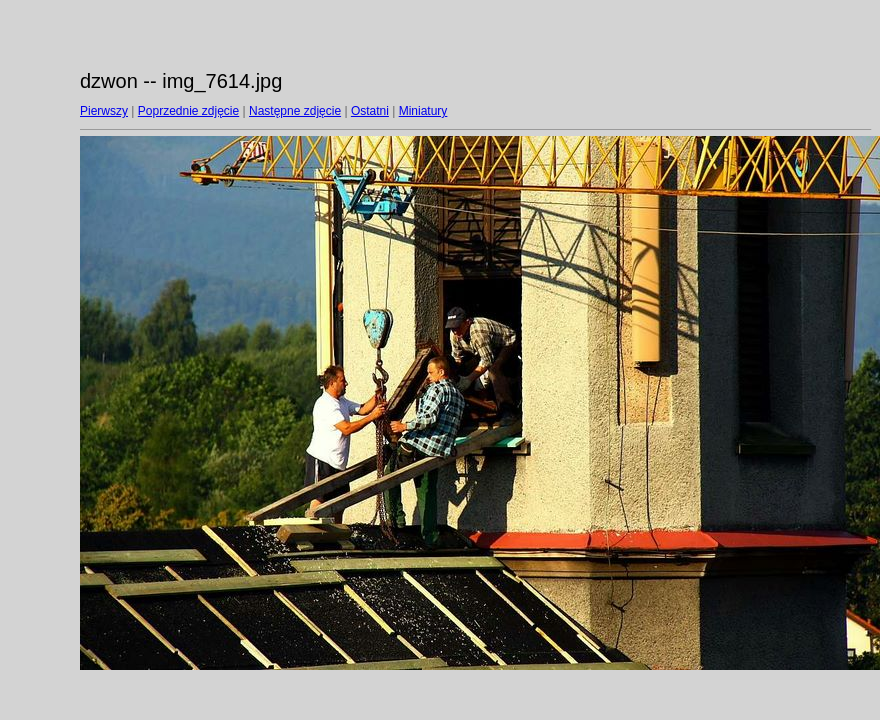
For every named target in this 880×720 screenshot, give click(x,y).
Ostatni (370, 111)
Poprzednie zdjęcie (188, 111)
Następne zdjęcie (295, 111)
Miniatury (423, 111)
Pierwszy (104, 111)
